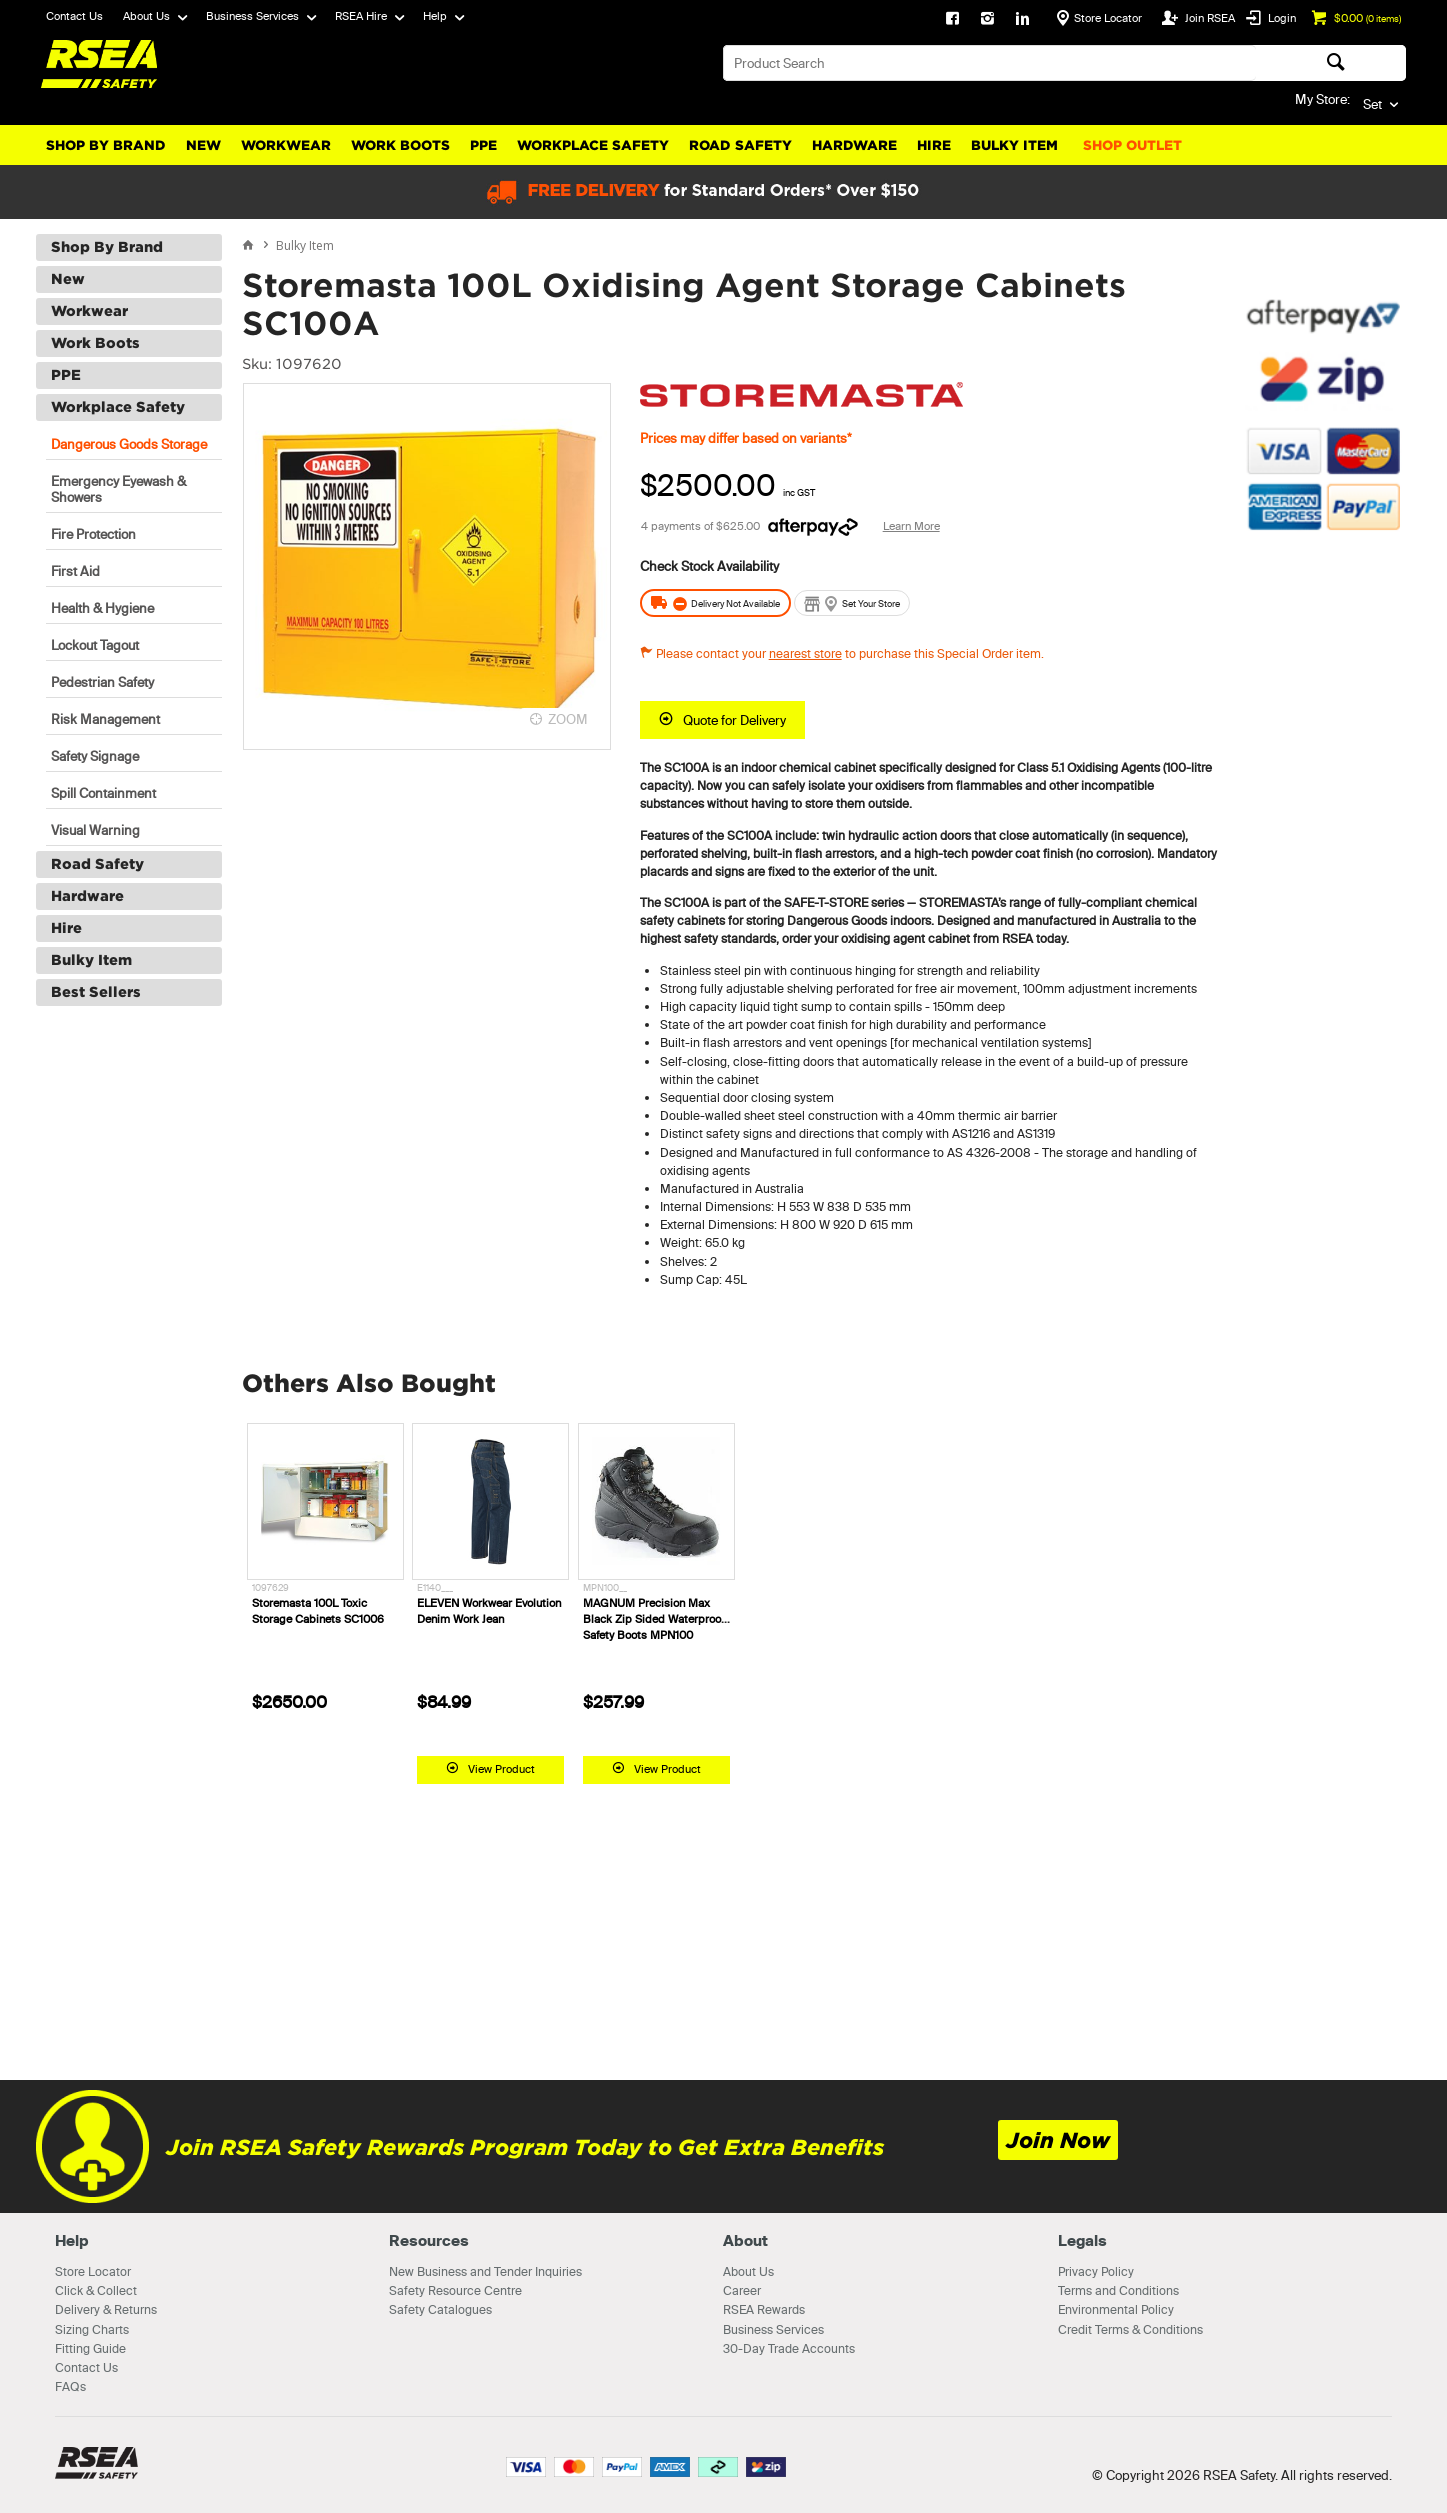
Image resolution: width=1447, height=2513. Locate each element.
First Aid (75, 571)
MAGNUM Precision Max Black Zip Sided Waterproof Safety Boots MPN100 (653, 1619)
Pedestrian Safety (102, 682)
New (203, 145)
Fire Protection (93, 534)
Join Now (1058, 2140)
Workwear (286, 145)
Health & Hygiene (102, 608)
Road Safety (740, 145)
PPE (483, 145)
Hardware (854, 145)
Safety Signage (95, 756)
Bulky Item (1014, 145)
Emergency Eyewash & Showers (118, 489)
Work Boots (400, 145)
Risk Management (105, 719)
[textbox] (989, 63)
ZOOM (568, 719)
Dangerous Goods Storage (129, 444)
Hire (934, 145)
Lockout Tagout (95, 645)
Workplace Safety (593, 145)
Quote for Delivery (734, 720)
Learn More (911, 526)
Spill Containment (103, 793)
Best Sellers (96, 992)
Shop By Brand (106, 145)
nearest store (805, 653)
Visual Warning (95, 830)
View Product (501, 1769)
